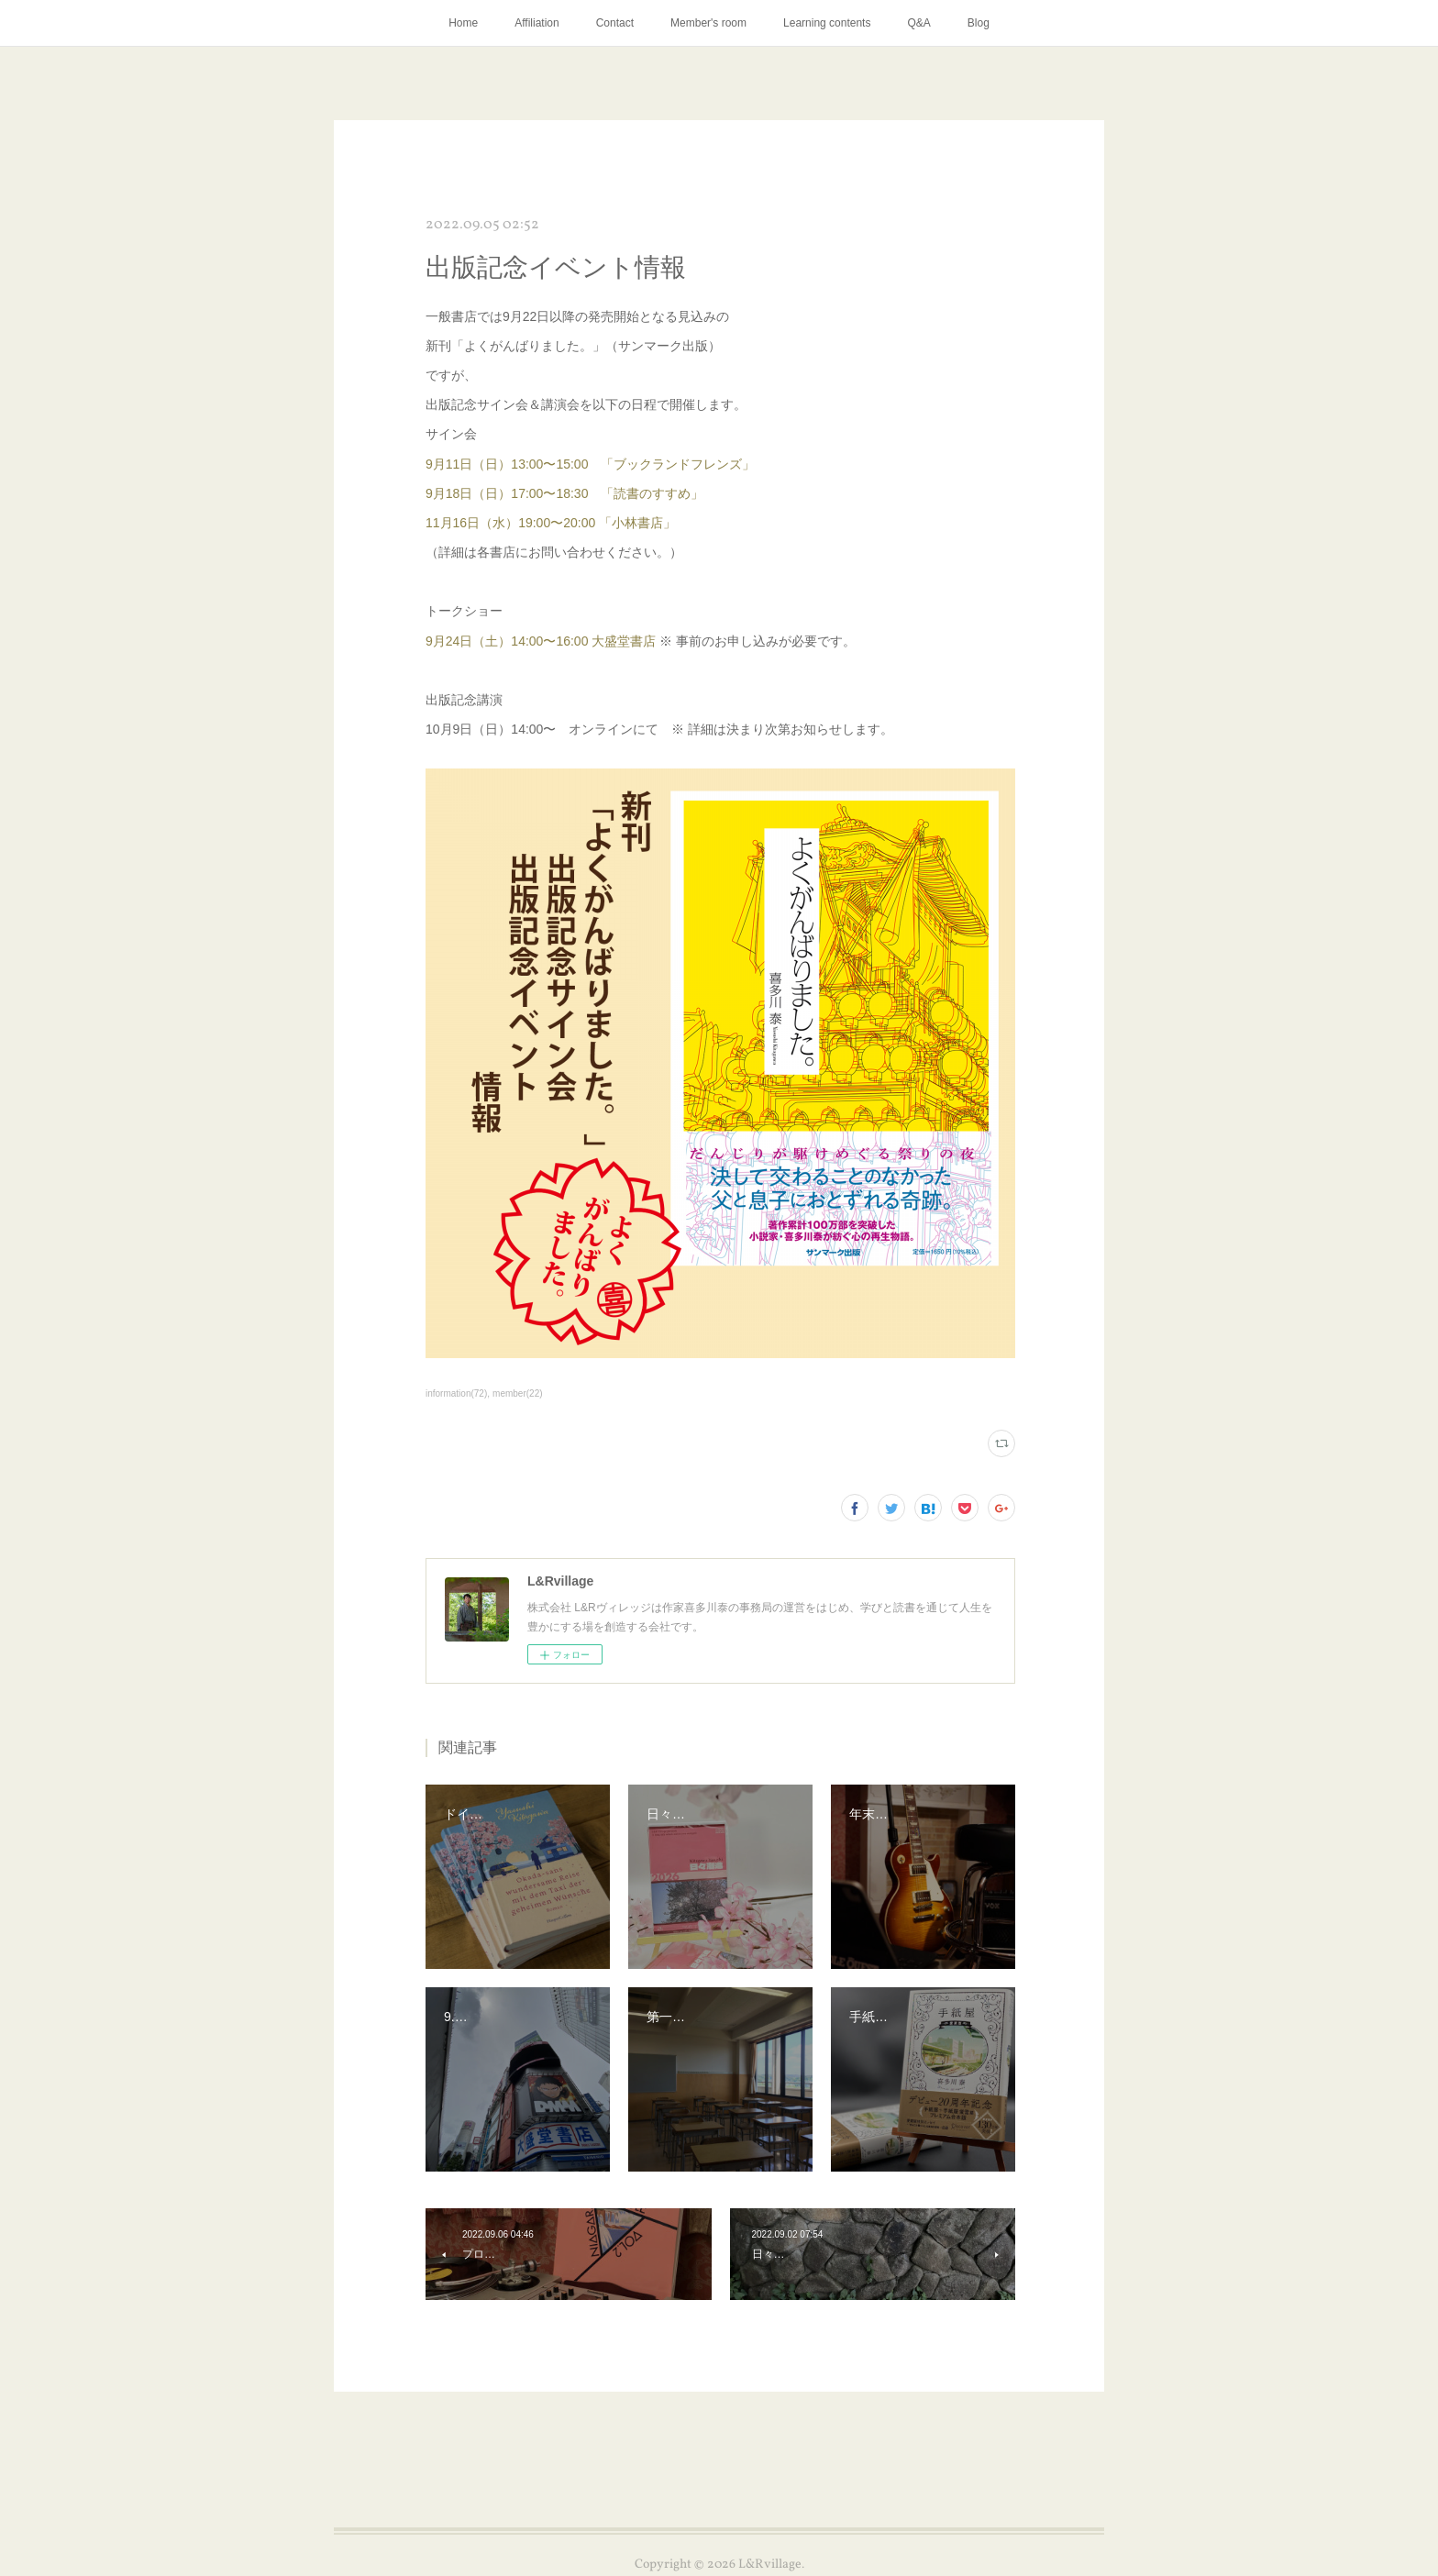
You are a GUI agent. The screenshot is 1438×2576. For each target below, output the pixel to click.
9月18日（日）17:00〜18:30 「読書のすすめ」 (564, 493)
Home (463, 23)
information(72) (456, 1393)
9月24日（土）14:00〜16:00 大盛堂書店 (541, 641)
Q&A (918, 23)
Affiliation (536, 23)
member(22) (517, 1393)
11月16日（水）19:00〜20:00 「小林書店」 (551, 522)
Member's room (708, 23)
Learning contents (826, 23)
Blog (979, 23)
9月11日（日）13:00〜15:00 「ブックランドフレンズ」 (590, 464)
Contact (615, 23)
